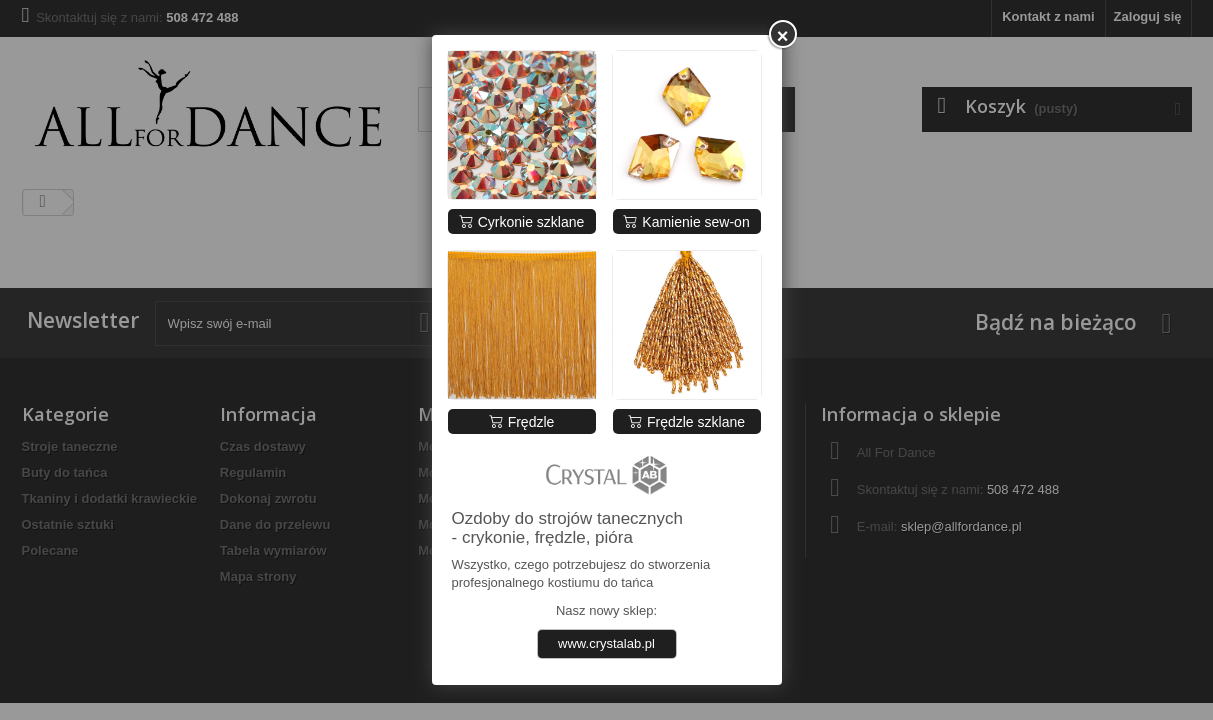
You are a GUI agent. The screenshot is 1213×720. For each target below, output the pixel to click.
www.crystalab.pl (606, 643)
